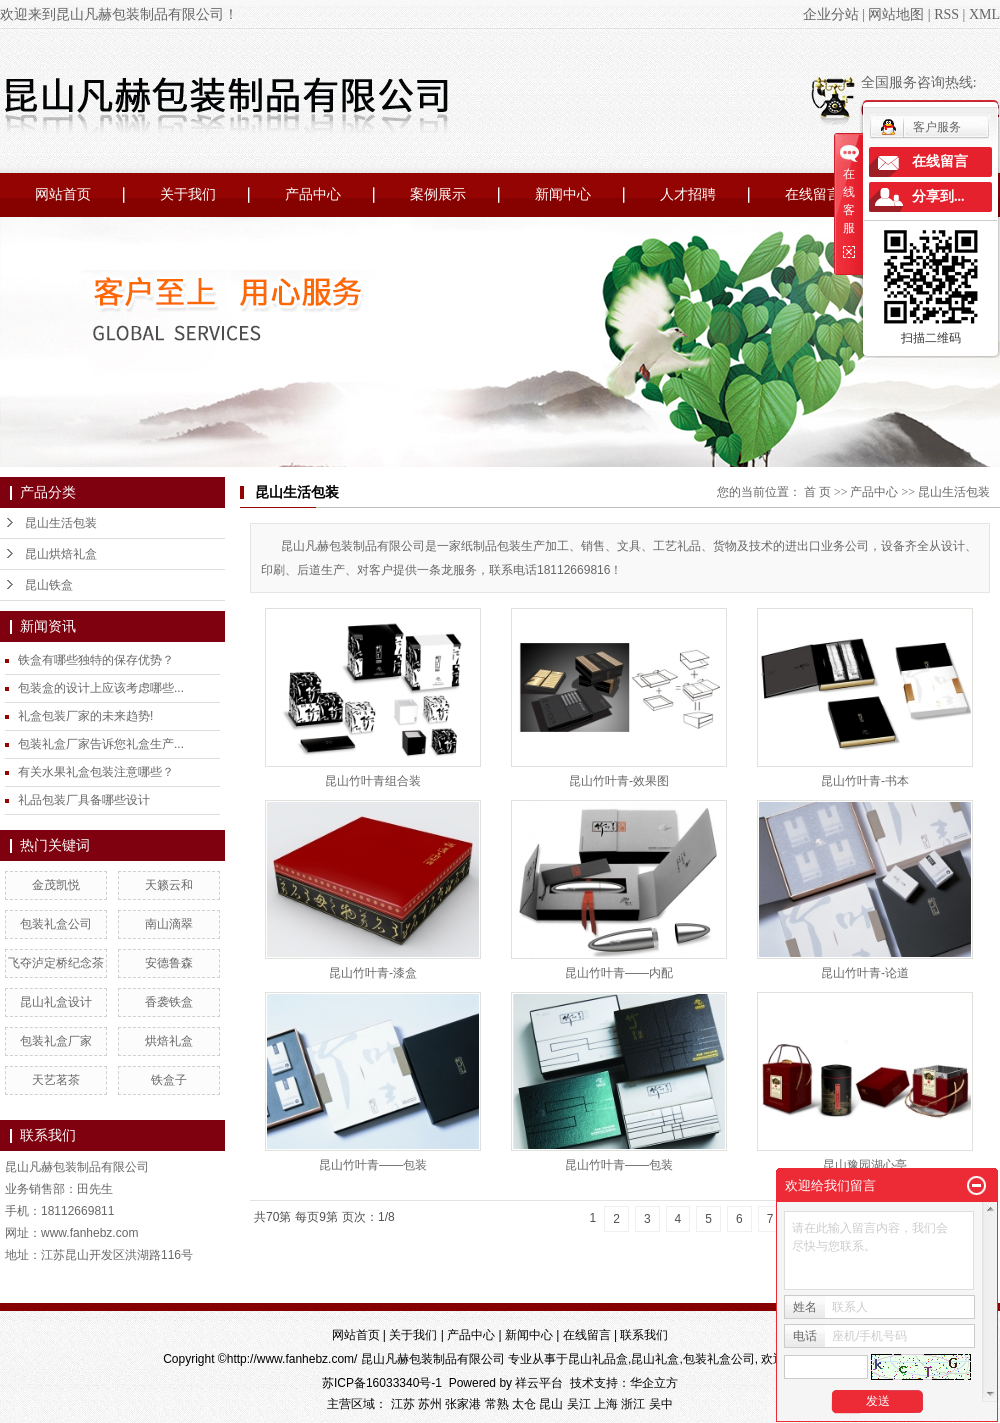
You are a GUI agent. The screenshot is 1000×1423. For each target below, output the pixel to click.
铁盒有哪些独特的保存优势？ (96, 660)
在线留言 (813, 194)
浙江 (633, 1404)
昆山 (551, 1404)
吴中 (661, 1404)
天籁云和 (169, 885)
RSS (946, 14)
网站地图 (896, 14)
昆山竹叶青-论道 (865, 973)
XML (984, 14)
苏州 (430, 1404)
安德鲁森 (169, 963)
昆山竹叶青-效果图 (619, 781)
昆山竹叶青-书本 (865, 781)
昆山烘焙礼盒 (61, 554)
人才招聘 (688, 194)
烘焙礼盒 (169, 1041)
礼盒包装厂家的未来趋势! (85, 716)
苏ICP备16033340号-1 (382, 1383)
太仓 (524, 1404)
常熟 (497, 1404)
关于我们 (188, 194)
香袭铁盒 (169, 1002)
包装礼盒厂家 (56, 1041)
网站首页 (63, 194)
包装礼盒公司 (56, 924)
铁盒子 (169, 1080)
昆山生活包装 (61, 523)
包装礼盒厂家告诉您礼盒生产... (101, 744)
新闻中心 (563, 194)
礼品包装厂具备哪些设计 (84, 800)
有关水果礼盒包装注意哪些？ (96, 772)
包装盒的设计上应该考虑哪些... (101, 688)
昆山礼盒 (655, 1359)
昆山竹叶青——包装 (373, 1165)
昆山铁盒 (49, 585)
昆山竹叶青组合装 (373, 781)
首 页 (817, 492)
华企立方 (654, 1383)
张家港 (463, 1404)
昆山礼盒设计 (56, 1002)
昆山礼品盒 (598, 1359)
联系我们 (644, 1335)
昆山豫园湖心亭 (865, 1165)
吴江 (579, 1404)
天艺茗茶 (56, 1080)
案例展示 (438, 194)
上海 (606, 1404)
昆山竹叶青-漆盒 (373, 973)
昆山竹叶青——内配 (619, 973)
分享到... (938, 196)
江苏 (403, 1404)
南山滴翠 (169, 924)
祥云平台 (539, 1383)
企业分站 (831, 14)
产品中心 (313, 194)
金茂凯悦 (56, 885)
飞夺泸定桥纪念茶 (56, 963)
